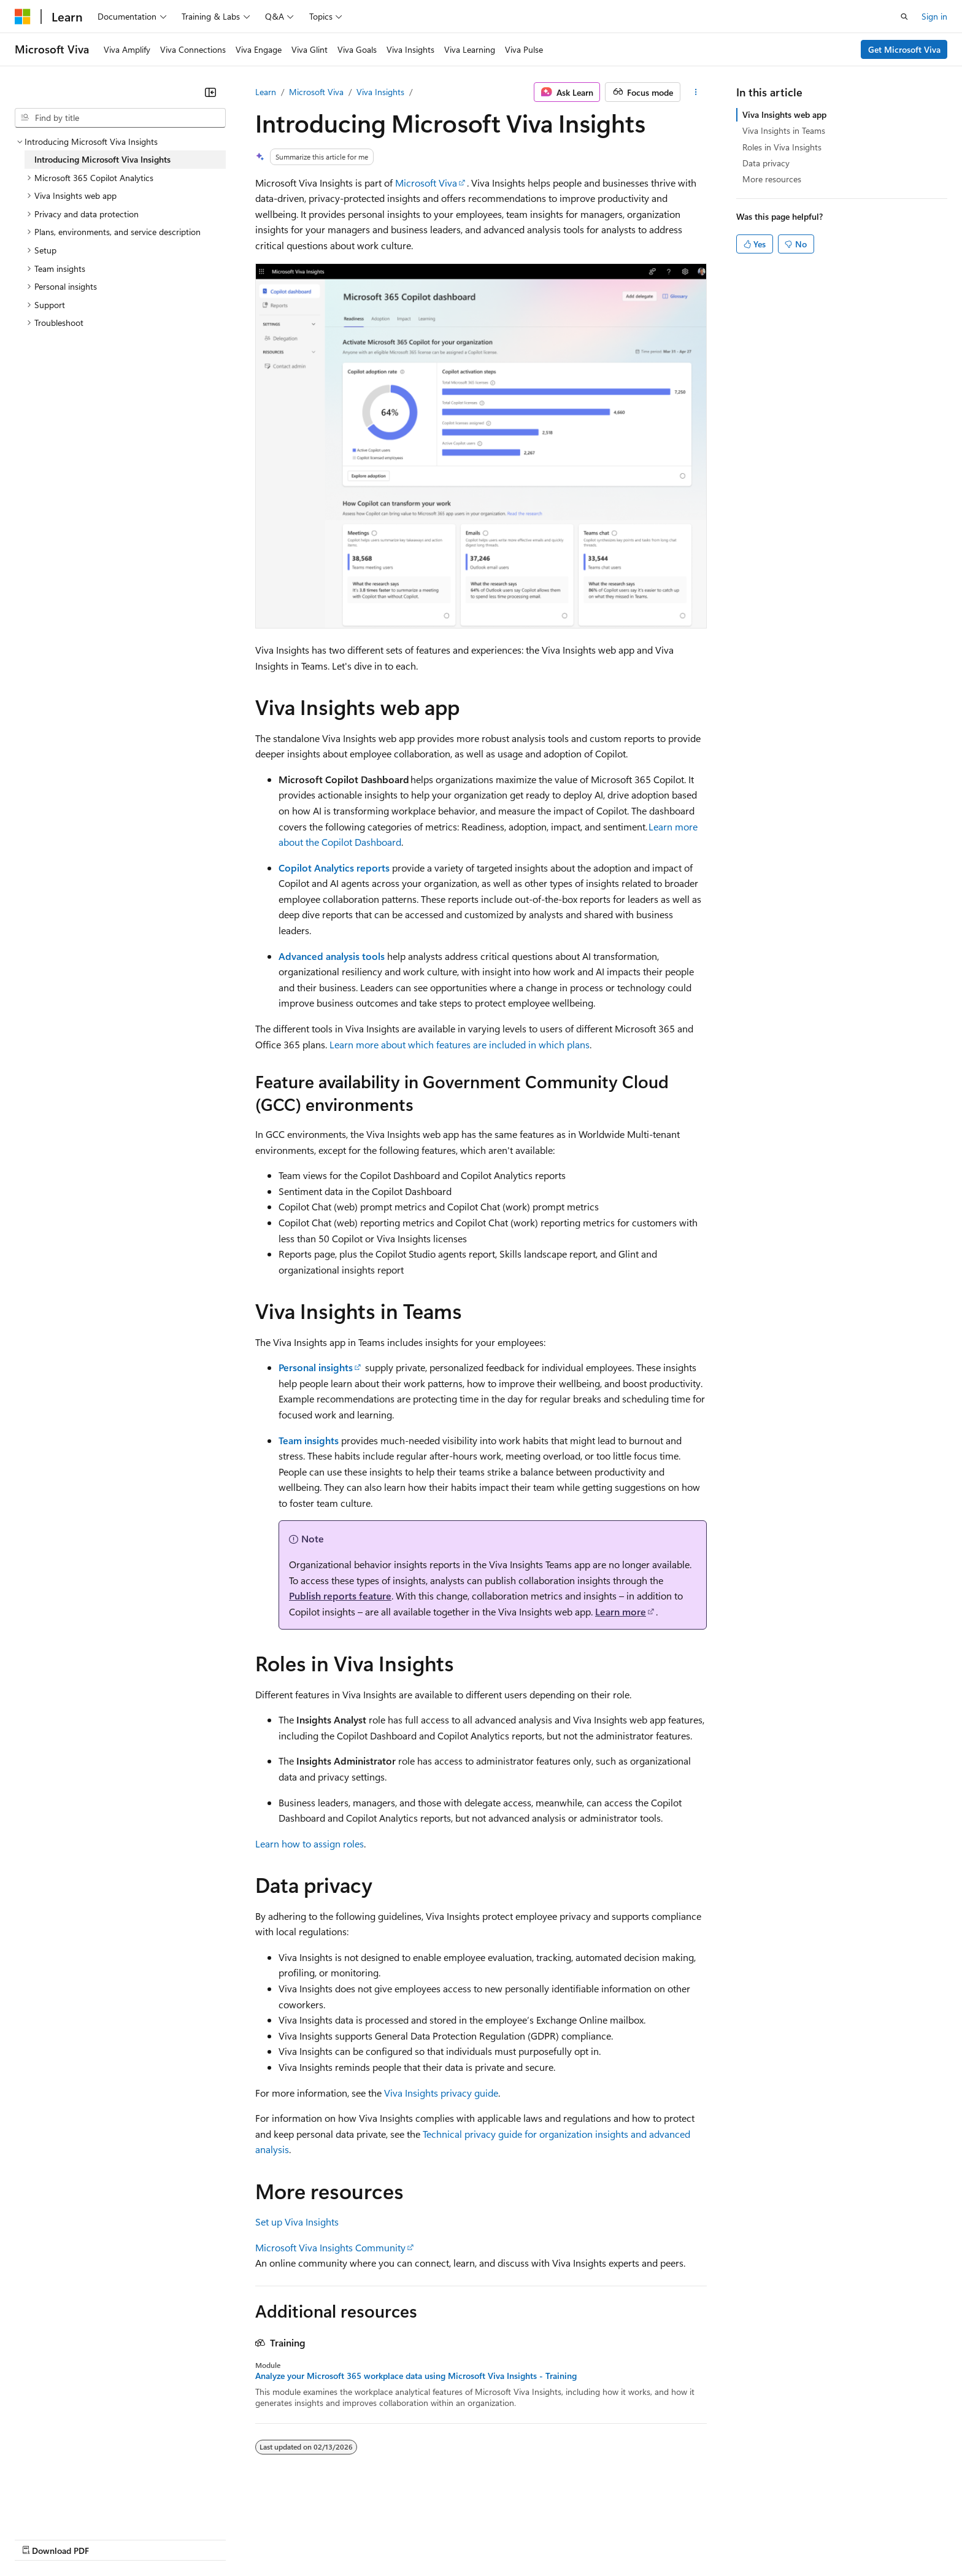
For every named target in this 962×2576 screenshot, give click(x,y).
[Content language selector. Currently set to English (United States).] (71, 2509)
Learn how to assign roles (309, 1843)
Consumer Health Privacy (352, 2538)
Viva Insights (380, 92)
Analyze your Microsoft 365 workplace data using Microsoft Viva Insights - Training (416, 2375)
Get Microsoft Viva (904, 49)
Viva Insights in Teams (783, 130)
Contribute (219, 2538)
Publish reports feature (340, 1595)
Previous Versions (111, 2538)
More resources (771, 179)
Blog (167, 2538)
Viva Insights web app (784, 114)
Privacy (268, 2538)
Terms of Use (448, 2538)
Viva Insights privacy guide (441, 2092)
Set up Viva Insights (297, 2221)
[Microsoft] (23, 17)
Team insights (309, 1440)
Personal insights (316, 1367)
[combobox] (120, 118)
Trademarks (508, 2538)
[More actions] (696, 92)
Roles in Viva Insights (782, 147)
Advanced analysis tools (332, 956)
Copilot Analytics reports (334, 867)
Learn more (620, 1611)
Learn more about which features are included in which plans (459, 1044)
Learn (265, 92)
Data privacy (766, 163)
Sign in (934, 16)
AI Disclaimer (39, 2538)
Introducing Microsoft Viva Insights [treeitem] (102, 159)
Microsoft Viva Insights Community (330, 2247)
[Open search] (904, 17)
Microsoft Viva (316, 92)
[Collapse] (210, 92)
